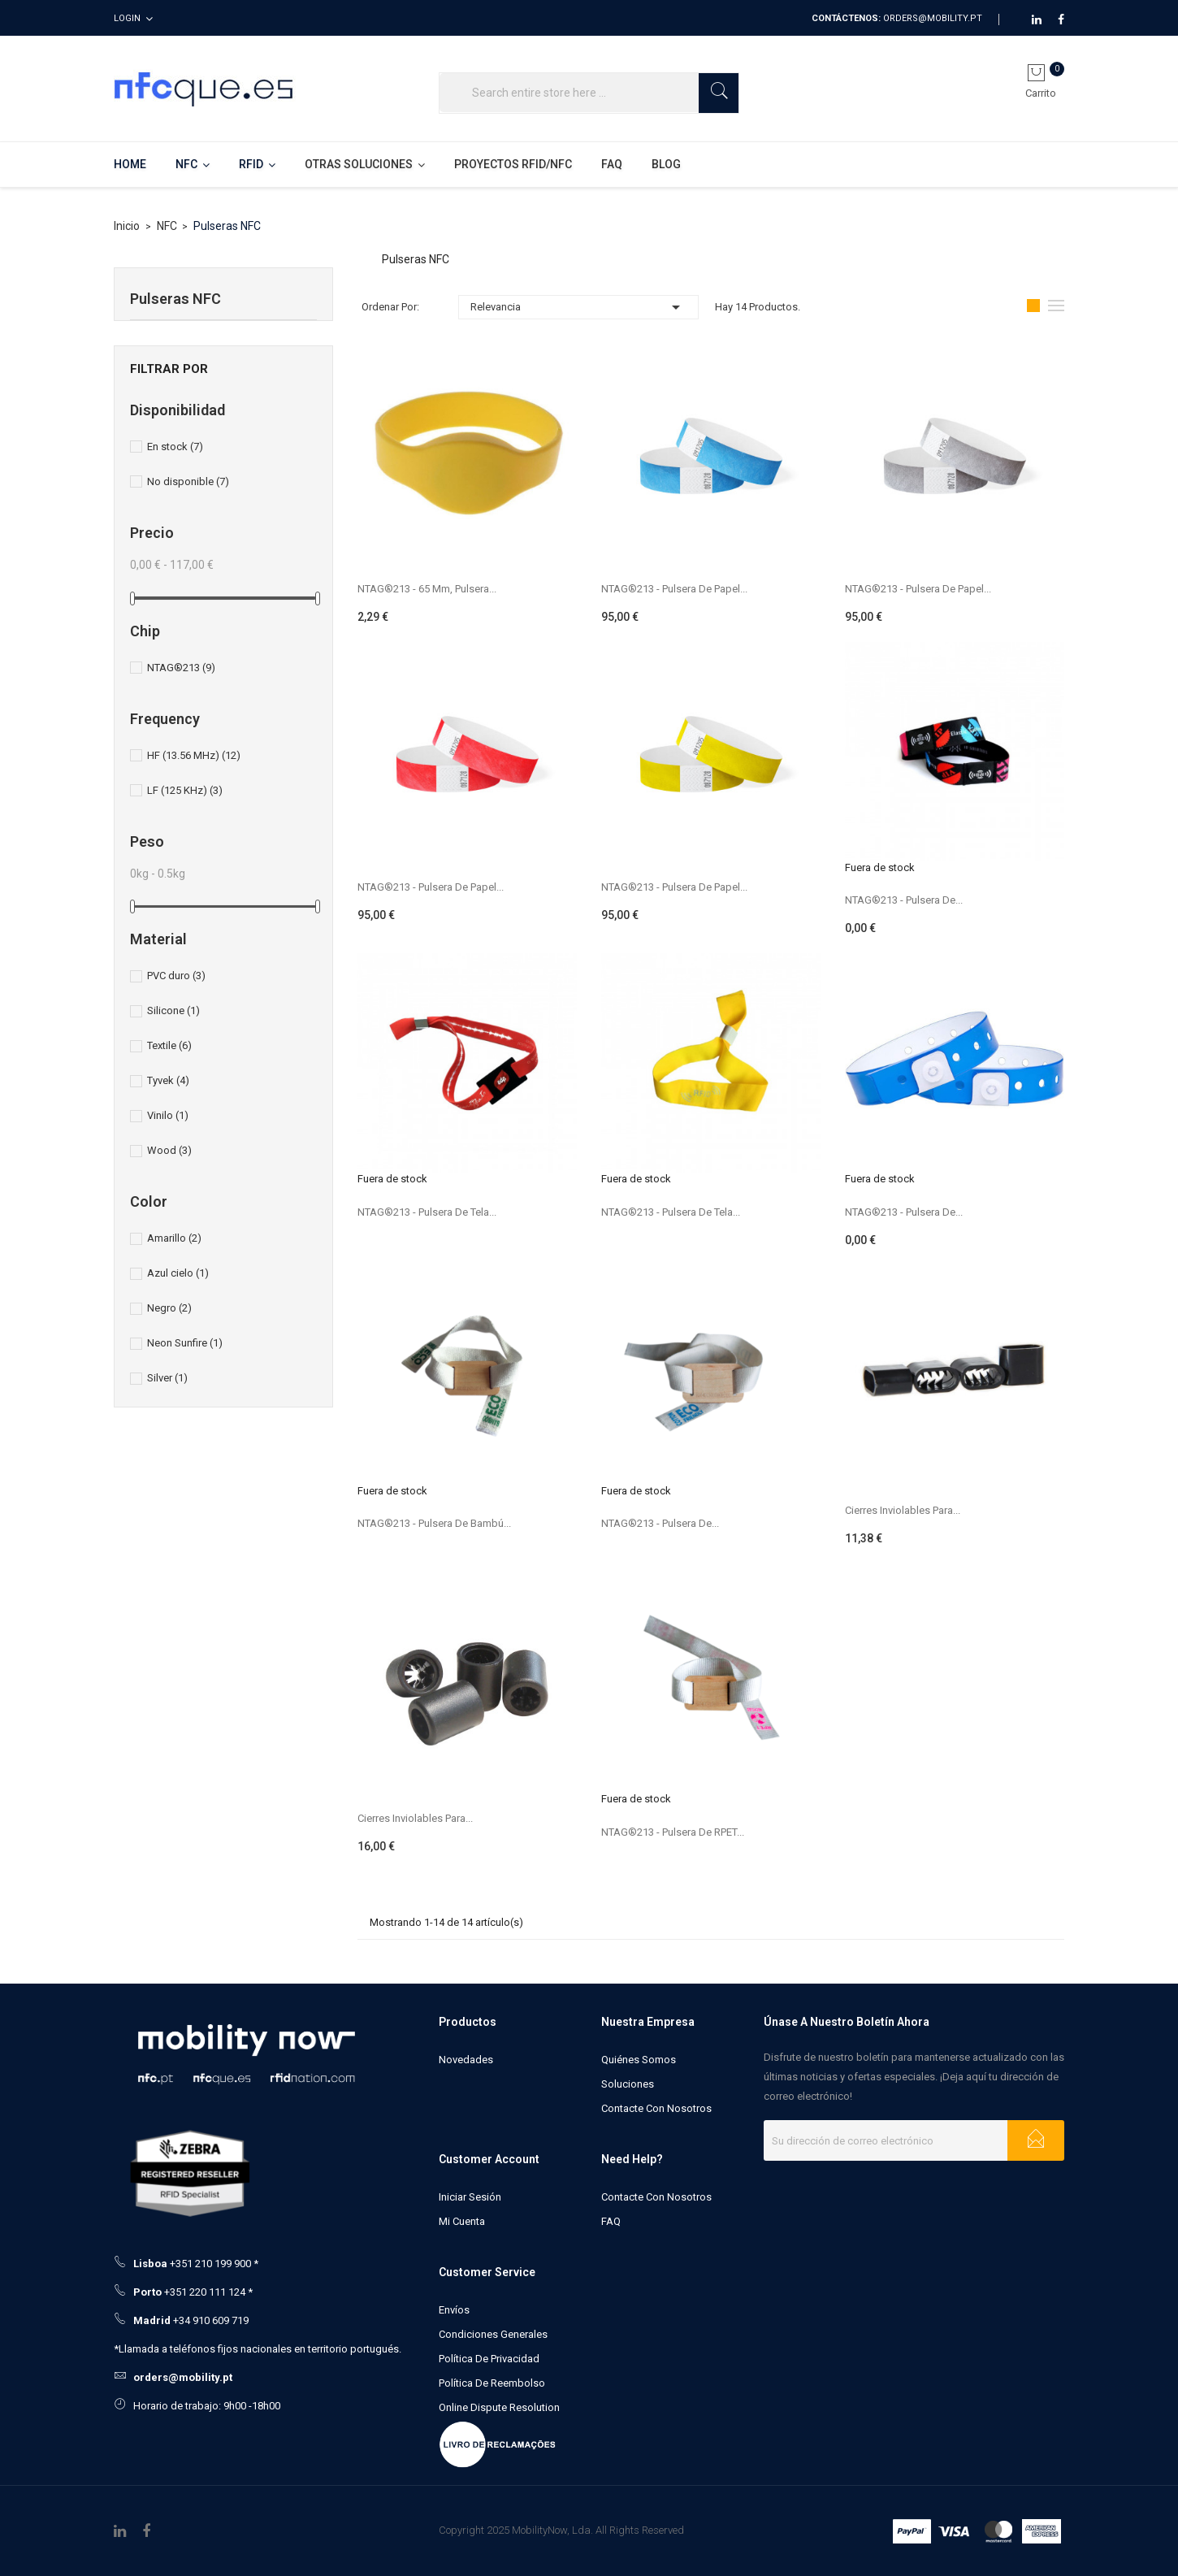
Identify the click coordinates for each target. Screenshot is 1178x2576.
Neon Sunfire (185, 1343)
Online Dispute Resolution (499, 2407)
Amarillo (174, 1238)
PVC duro (176, 975)
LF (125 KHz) (185, 790)
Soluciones (627, 2084)
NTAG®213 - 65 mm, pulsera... (426, 589)
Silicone (173, 1010)
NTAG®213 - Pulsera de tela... (426, 1212)
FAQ (611, 2221)
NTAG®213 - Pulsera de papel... (674, 589)
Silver (167, 1378)
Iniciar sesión (470, 2197)
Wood (169, 1150)
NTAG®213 (181, 667)
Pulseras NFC (175, 298)
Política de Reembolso (492, 2383)
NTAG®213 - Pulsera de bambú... (434, 1523)
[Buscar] (589, 92)
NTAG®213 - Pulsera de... (904, 900)
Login (127, 18)
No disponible (188, 481)
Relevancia (578, 307)
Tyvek (168, 1080)
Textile (169, 1045)
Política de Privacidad (489, 2359)
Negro (169, 1308)
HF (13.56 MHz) (193, 755)
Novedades (466, 2059)
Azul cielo (178, 1273)
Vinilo (167, 1115)
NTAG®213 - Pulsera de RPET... (672, 1832)
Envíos (454, 2310)
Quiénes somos (638, 2059)
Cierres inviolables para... (902, 1510)
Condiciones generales (493, 2334)
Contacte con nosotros (656, 2108)
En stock (175, 446)
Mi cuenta (462, 2221)
